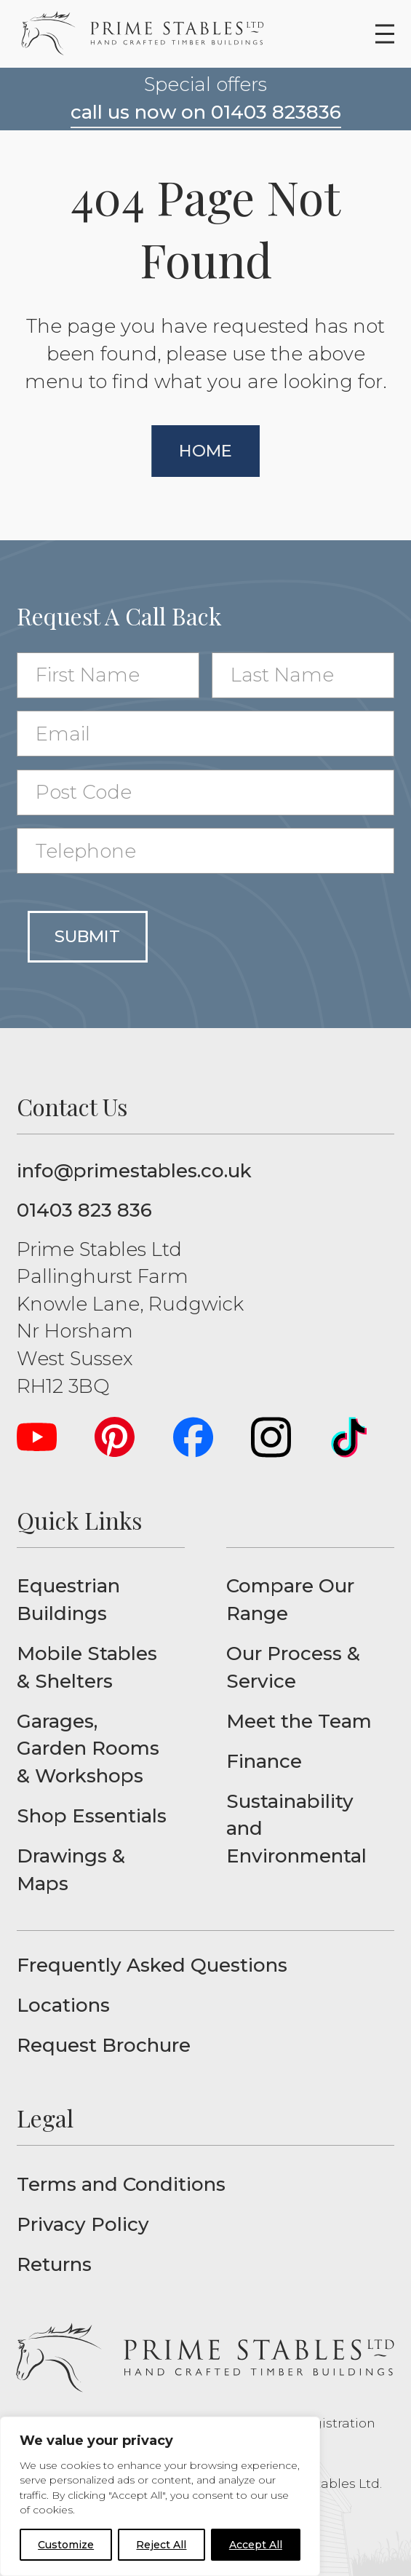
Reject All (161, 2544)
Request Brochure (104, 2045)
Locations (63, 2005)
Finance (264, 1761)
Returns (54, 2264)
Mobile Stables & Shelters (87, 1667)
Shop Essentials (92, 1816)
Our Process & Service (293, 1667)
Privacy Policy (83, 2224)
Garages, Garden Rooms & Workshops (88, 1748)
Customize (66, 2544)
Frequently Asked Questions (152, 1965)
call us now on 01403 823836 (206, 112)
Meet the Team (299, 1721)
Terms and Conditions (121, 2184)
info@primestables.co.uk (134, 1170)
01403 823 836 (84, 1210)
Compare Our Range (290, 1599)
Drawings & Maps (71, 1869)
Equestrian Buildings (68, 1599)
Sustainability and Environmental (296, 1829)
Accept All (255, 2544)
